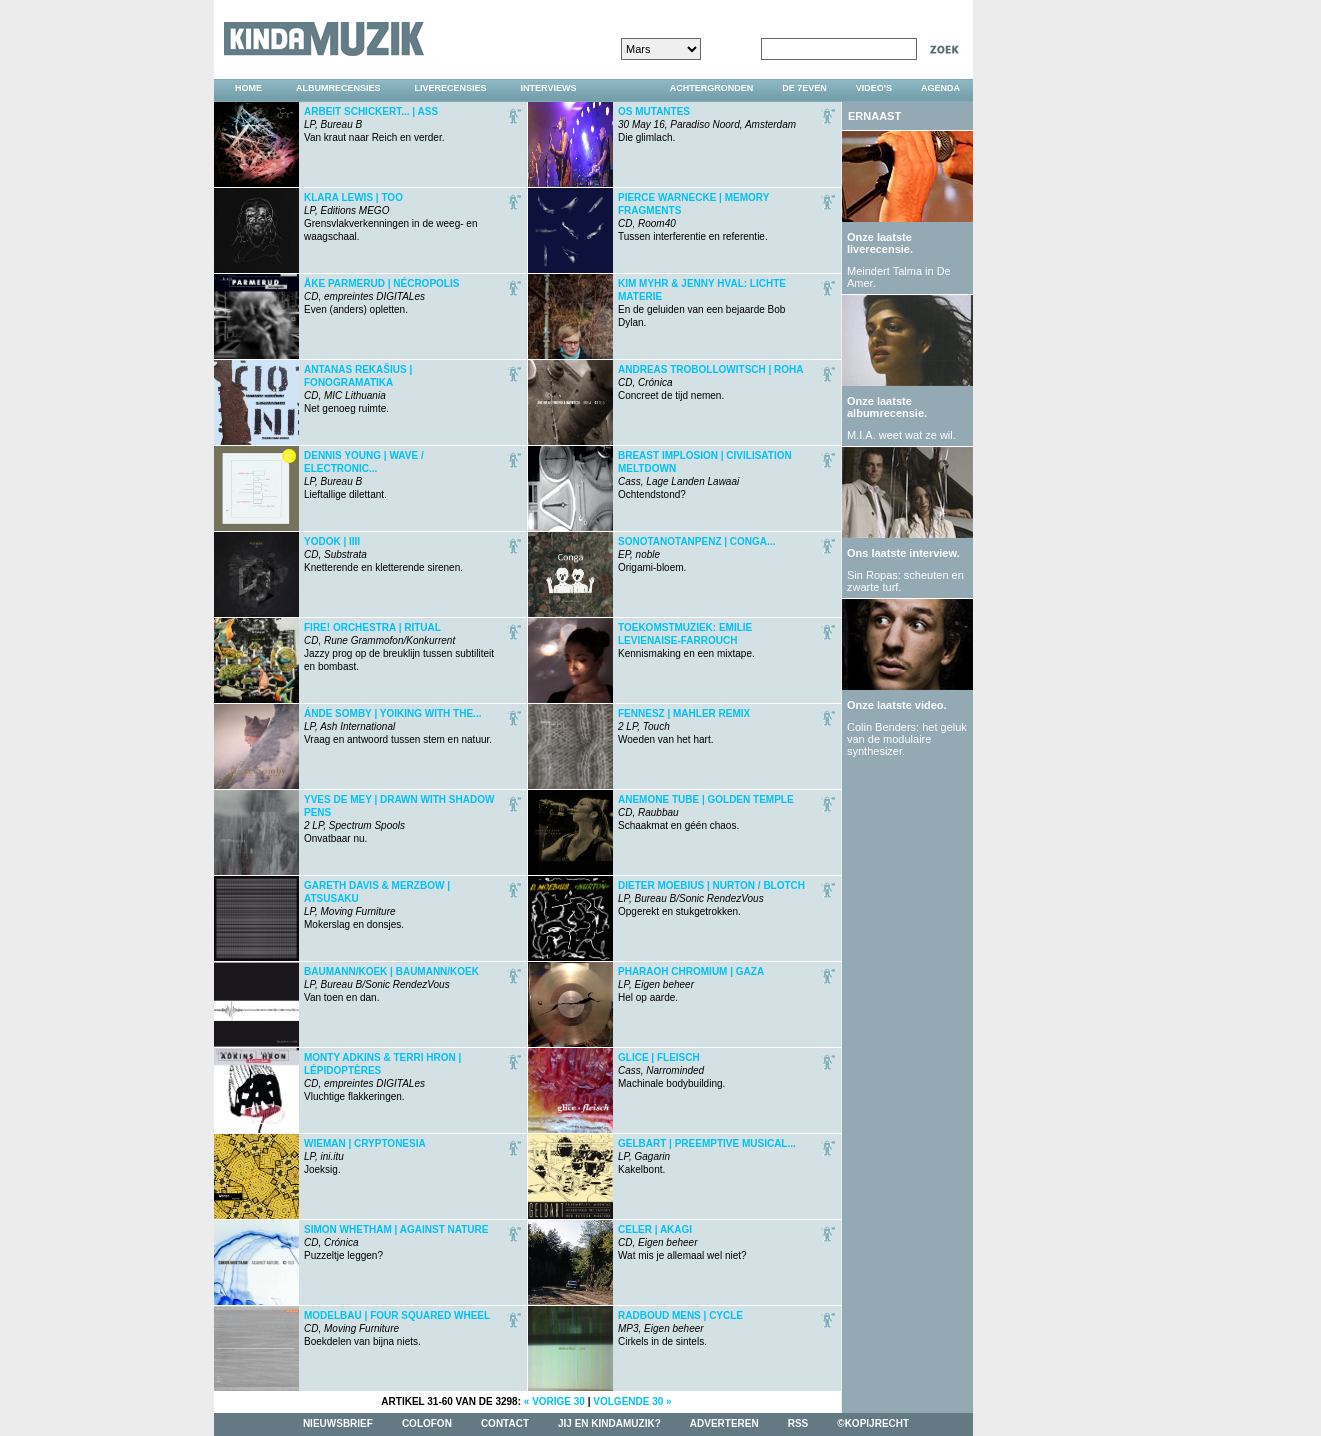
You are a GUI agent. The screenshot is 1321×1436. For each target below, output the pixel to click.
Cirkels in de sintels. (680, 1328)
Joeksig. (365, 1156)
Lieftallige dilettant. (364, 475)
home (248, 88)
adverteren (724, 1423)
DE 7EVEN (804, 88)
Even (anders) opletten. (381, 296)
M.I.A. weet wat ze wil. (901, 435)
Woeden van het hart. (684, 726)
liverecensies (451, 88)
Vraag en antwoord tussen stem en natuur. (398, 726)
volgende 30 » (632, 1401)
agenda (940, 88)
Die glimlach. (707, 124)
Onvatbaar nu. (399, 819)
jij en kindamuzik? (609, 1423)
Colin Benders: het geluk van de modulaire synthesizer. (907, 739)
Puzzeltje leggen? (396, 1242)
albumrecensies (338, 88)
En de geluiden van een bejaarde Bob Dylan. (702, 303)
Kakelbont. (707, 1156)
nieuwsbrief (338, 1423)
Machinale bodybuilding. (671, 1070)
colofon (427, 1423)
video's (874, 88)
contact (505, 1423)
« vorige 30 (554, 1401)
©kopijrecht (873, 1423)
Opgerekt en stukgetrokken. (711, 898)
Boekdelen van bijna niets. (397, 1328)
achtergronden (712, 88)
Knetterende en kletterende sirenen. (383, 554)
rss (798, 1423)
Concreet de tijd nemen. (711, 382)
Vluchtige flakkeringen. (382, 1077)
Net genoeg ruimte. (358, 389)
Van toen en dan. (391, 984)
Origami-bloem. (696, 554)
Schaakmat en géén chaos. (706, 812)
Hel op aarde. (691, 984)
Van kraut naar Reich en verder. (374, 124)
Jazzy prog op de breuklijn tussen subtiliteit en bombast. (399, 647)
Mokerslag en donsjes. (377, 905)
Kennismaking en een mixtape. (686, 640)
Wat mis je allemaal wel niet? (682, 1242)
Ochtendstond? (705, 475)
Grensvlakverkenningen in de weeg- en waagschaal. (390, 217)
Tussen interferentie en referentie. (693, 217)
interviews (549, 88)
